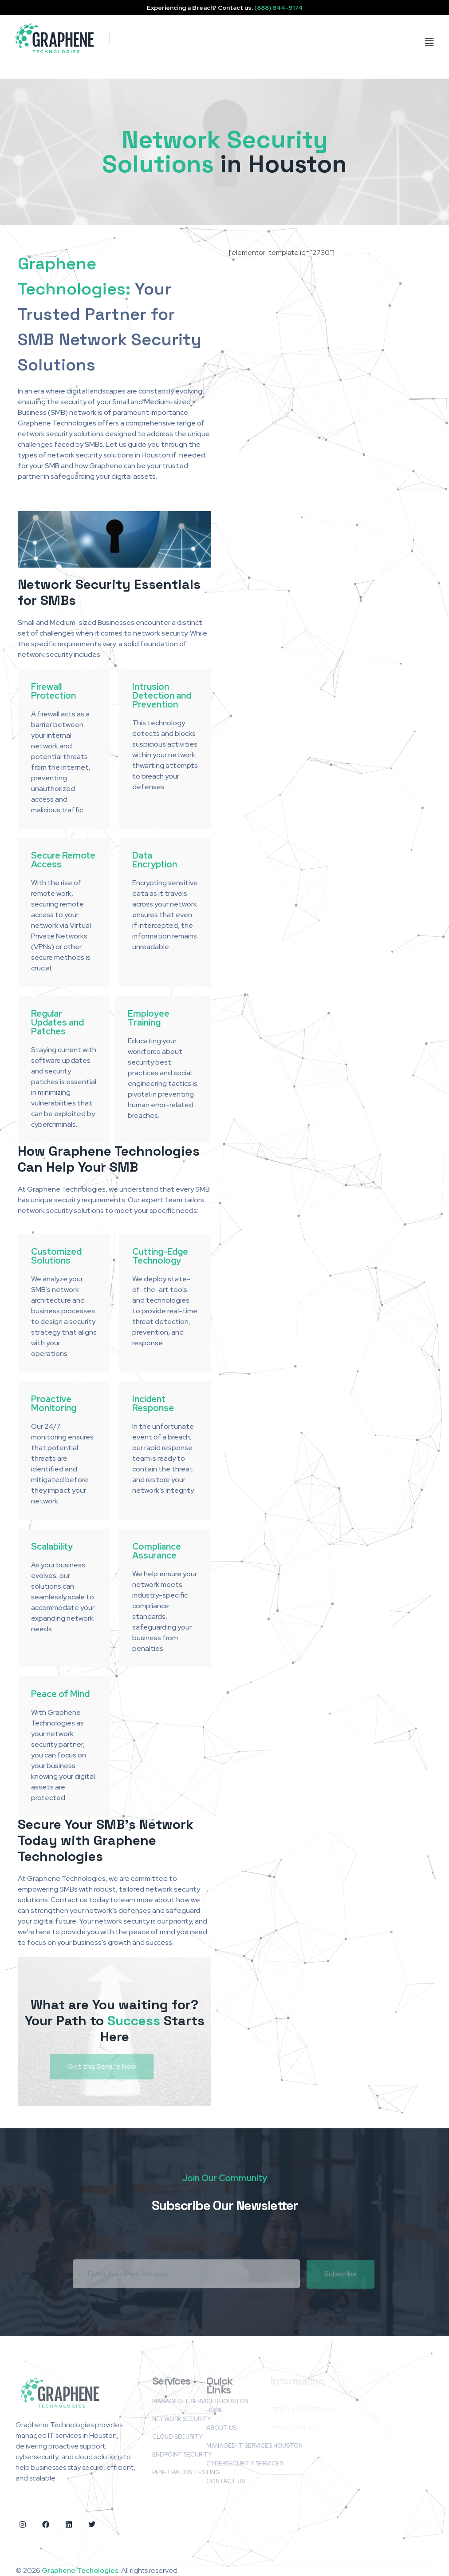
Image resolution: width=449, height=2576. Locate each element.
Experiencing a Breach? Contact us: (225, 8)
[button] (382, 42)
